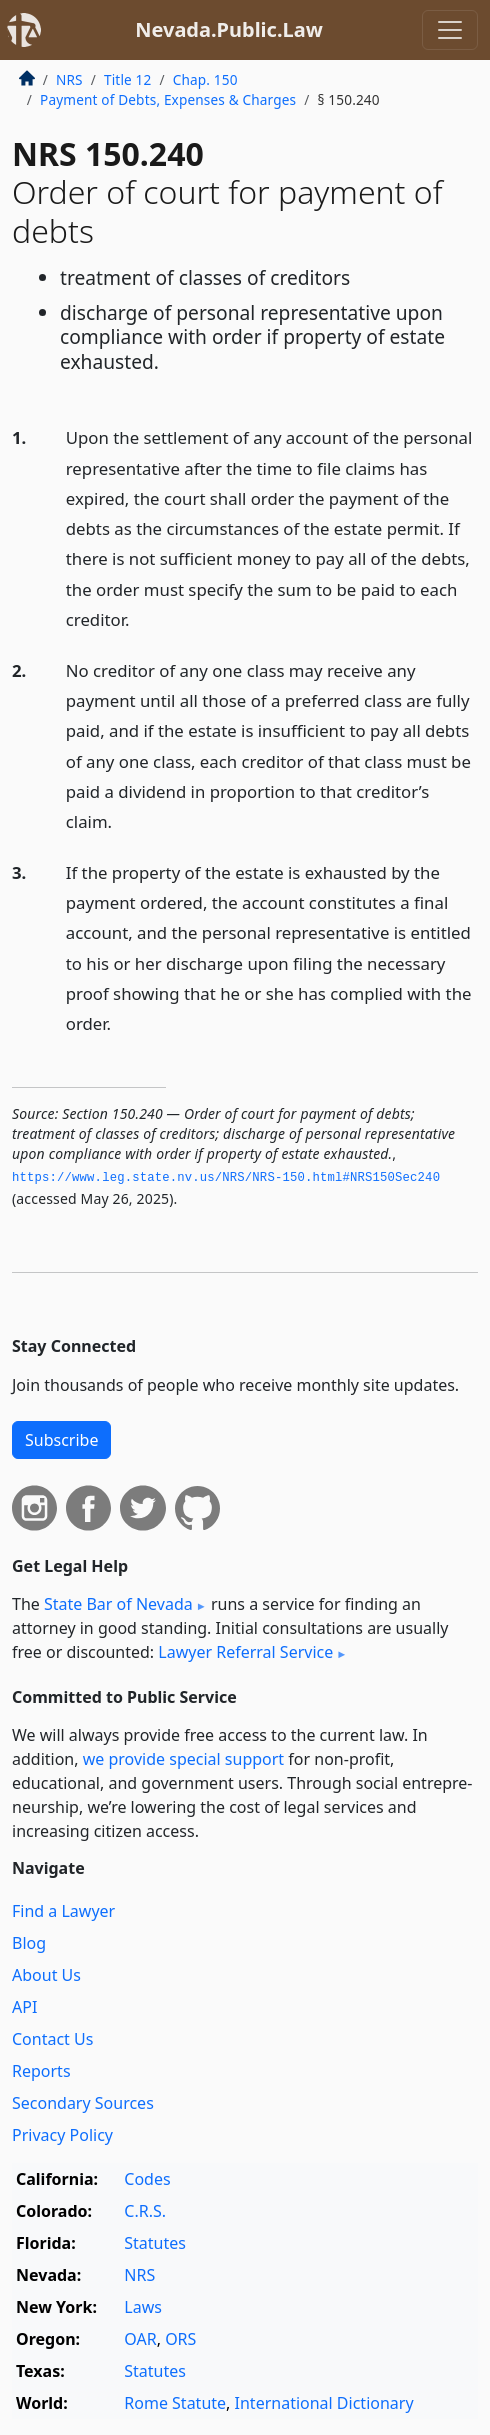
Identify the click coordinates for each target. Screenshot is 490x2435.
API (24, 2007)
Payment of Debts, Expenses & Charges (168, 99)
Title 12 (128, 79)
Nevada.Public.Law (229, 29)
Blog (29, 1943)
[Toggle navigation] (450, 30)
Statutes (155, 2243)
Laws (143, 2307)
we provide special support (183, 1759)
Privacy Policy (62, 2135)
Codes (147, 2179)
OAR (140, 2339)
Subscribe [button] (61, 1440)
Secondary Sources (83, 2103)
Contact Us (52, 2039)
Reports (41, 2071)
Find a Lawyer (63, 1911)
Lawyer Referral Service (245, 1652)
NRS (69, 79)
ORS (180, 2339)
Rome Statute (175, 2403)
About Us (46, 1975)
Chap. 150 (205, 79)
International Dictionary (324, 2403)
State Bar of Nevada (118, 1604)
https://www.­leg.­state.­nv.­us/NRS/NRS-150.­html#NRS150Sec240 (226, 1178)
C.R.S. (145, 2211)
